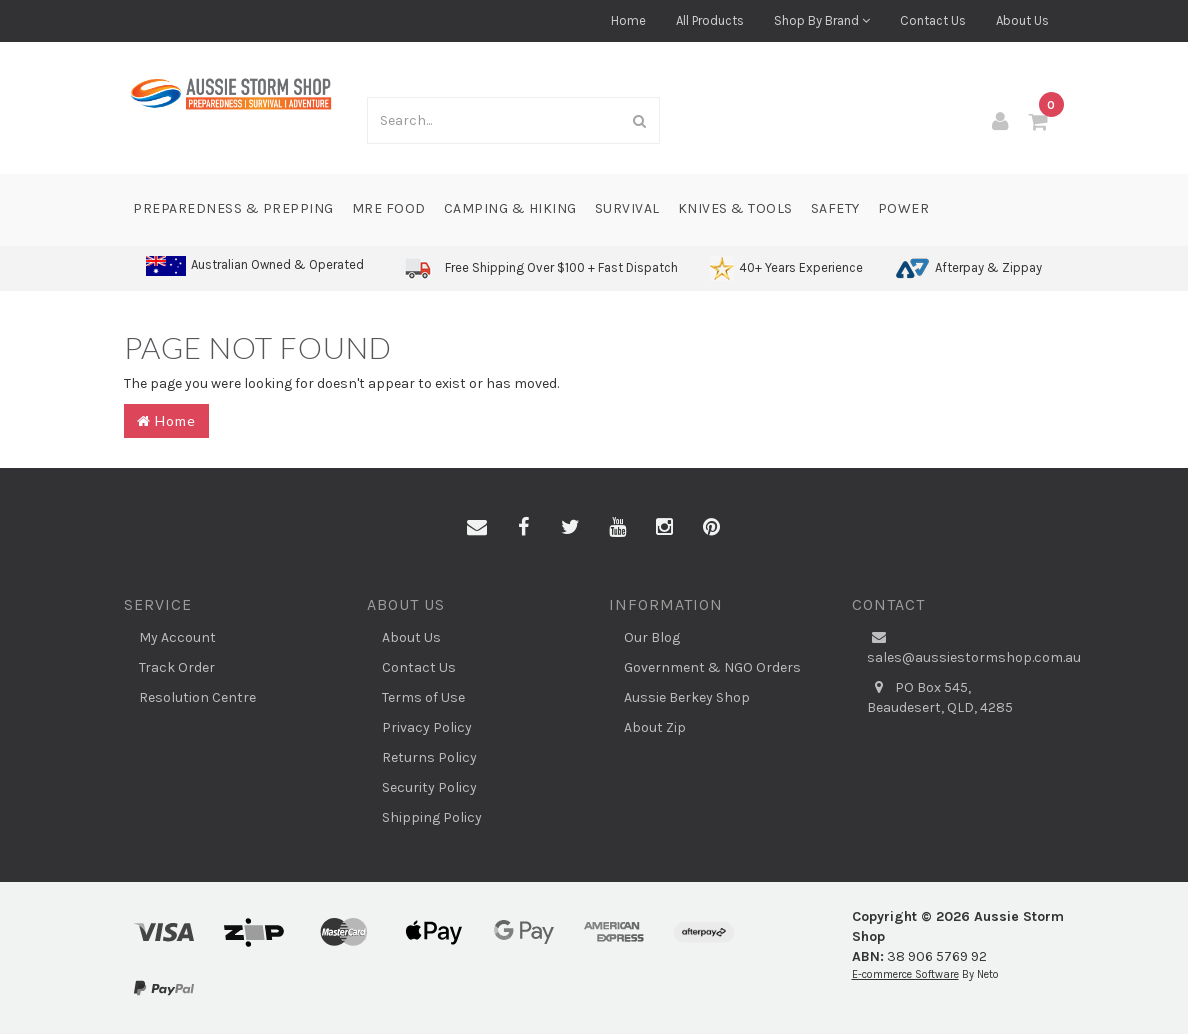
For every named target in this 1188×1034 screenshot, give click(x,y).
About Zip (655, 727)
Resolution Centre (197, 697)
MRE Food (389, 208)
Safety (835, 208)
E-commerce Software (905, 974)
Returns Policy (429, 757)
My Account (177, 637)
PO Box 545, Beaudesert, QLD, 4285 (940, 697)
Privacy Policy (427, 727)
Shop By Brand (822, 20)
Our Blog (652, 637)
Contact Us (933, 20)
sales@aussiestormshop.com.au (966, 647)
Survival (627, 208)
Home (628, 20)
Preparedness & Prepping (233, 208)
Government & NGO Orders (712, 667)
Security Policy (429, 787)
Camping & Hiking (510, 208)
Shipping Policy (432, 817)
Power (904, 208)
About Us (1022, 20)
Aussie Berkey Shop (687, 697)
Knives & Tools (735, 208)
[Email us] (477, 528)
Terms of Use (423, 697)
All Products (710, 20)
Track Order (177, 667)
